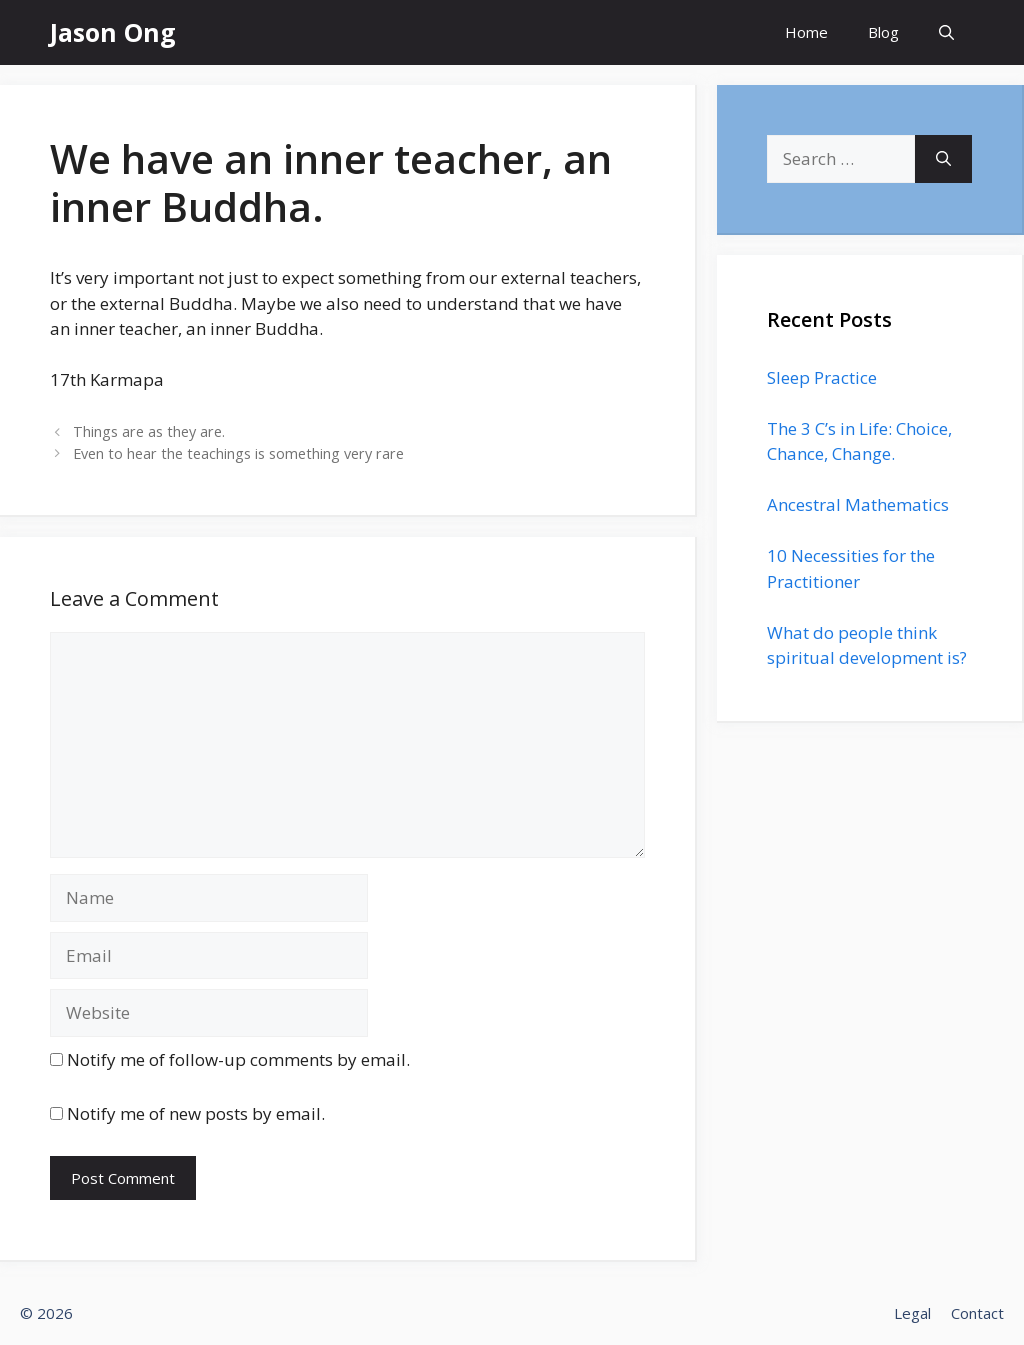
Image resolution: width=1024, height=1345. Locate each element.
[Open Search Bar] (946, 32)
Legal (912, 1313)
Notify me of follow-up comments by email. (238, 1059)
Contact (977, 1313)
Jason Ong (113, 32)
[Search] (943, 159)
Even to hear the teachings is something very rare (238, 453)
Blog (883, 32)
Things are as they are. (149, 431)
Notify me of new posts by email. (196, 1113)
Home (806, 32)
